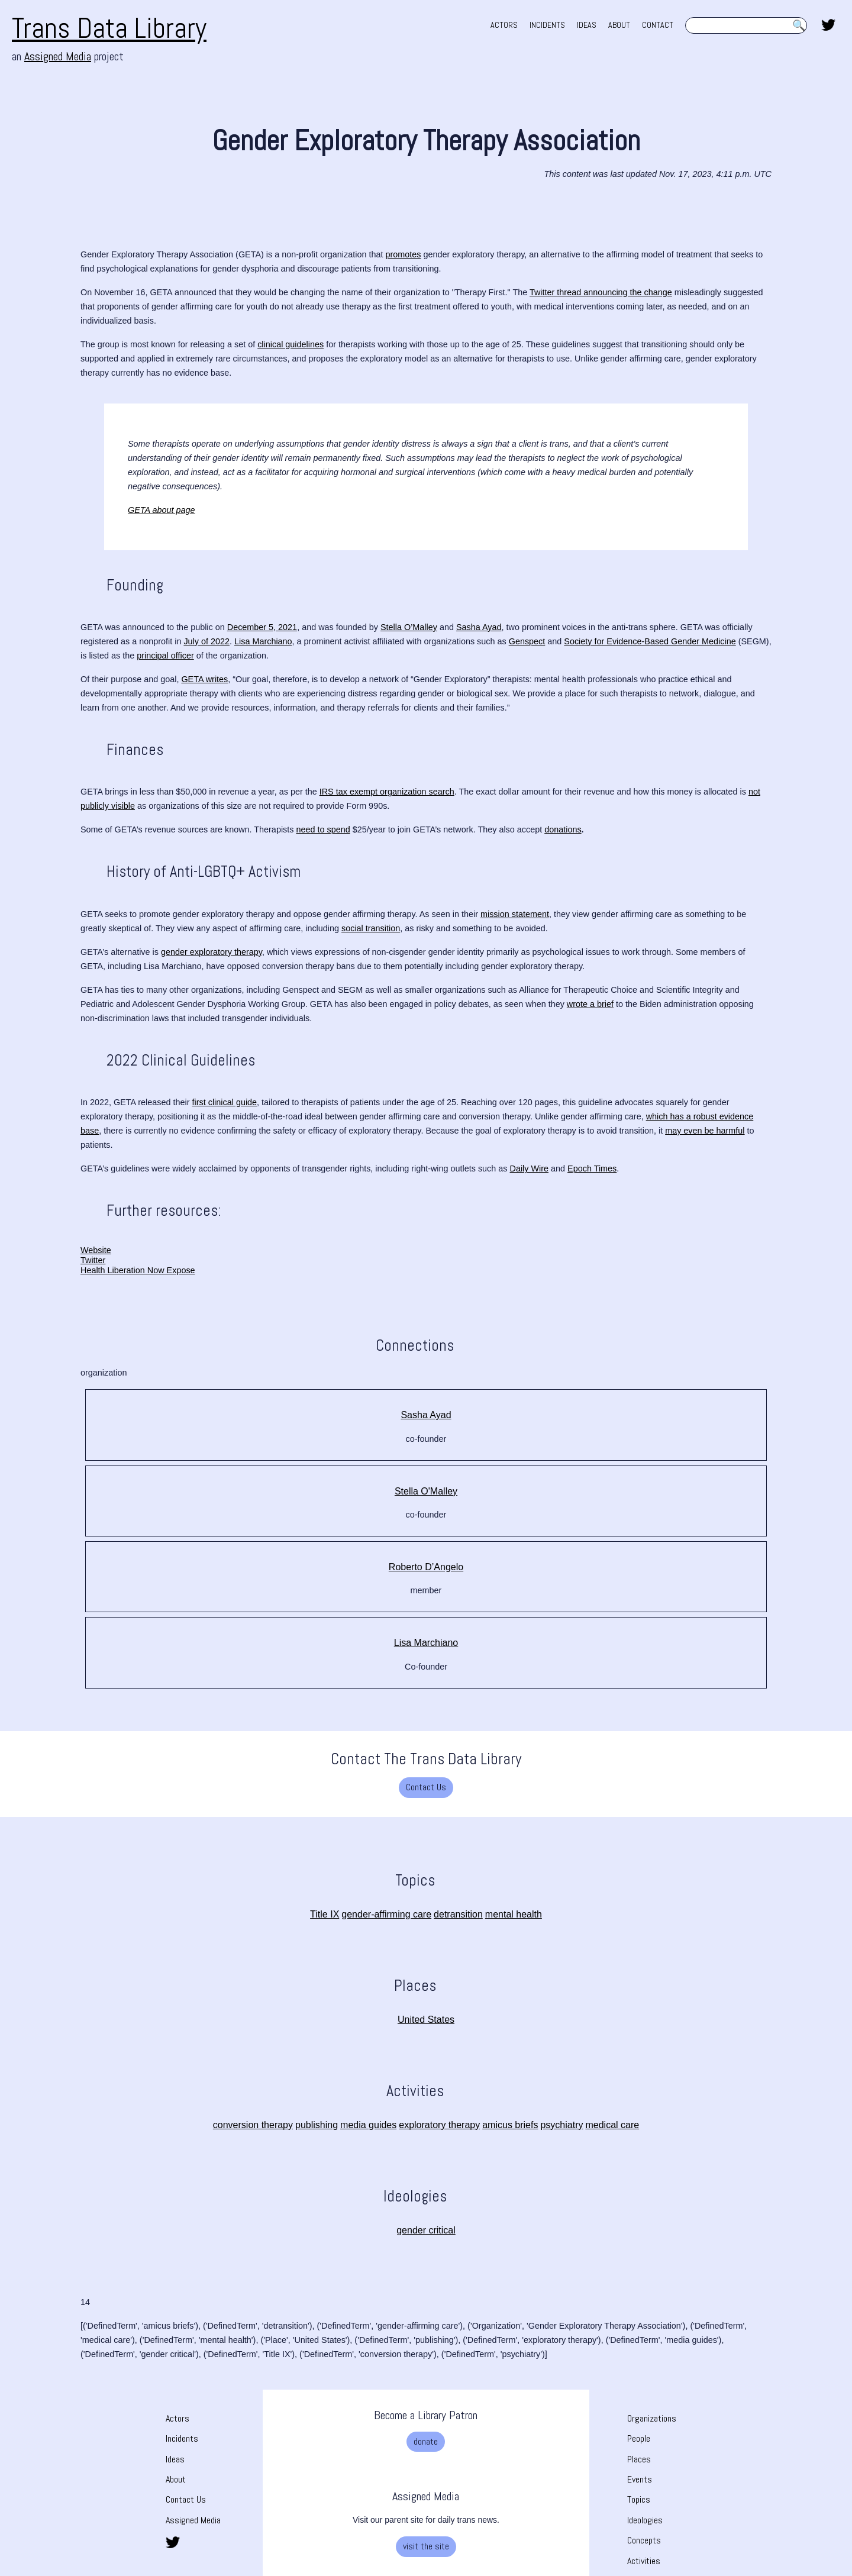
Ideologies (645, 2520)
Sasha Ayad (426, 1415)
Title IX (324, 1914)
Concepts (644, 2540)
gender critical (426, 2230)
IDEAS (586, 25)
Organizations (651, 2418)
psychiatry (561, 2125)
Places (639, 2459)
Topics (638, 2499)
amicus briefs (510, 2125)
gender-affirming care (386, 1914)
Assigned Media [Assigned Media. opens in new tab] (57, 56)
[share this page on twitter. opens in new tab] (828, 23)
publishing (316, 2125)
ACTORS (504, 25)
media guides (368, 2125)
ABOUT (619, 25)
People (638, 2438)
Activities (643, 2561)
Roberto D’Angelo (426, 1567)
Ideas (175, 2459)
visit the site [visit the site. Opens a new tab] (426, 2546)
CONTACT (657, 25)
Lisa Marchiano (426, 1643)
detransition (458, 1914)
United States (426, 2020)
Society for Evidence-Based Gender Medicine (649, 641)
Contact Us (426, 1787)
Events (639, 2479)
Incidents (182, 2438)
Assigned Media (193, 2520)
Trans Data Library (109, 28)
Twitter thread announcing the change (601, 292)
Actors (177, 2418)
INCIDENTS (547, 25)
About (176, 2479)
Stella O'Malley (426, 1491)
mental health (513, 1914)
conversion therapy (253, 2125)
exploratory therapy (439, 2125)
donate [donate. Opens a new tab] (426, 2441)
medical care (612, 2125)
